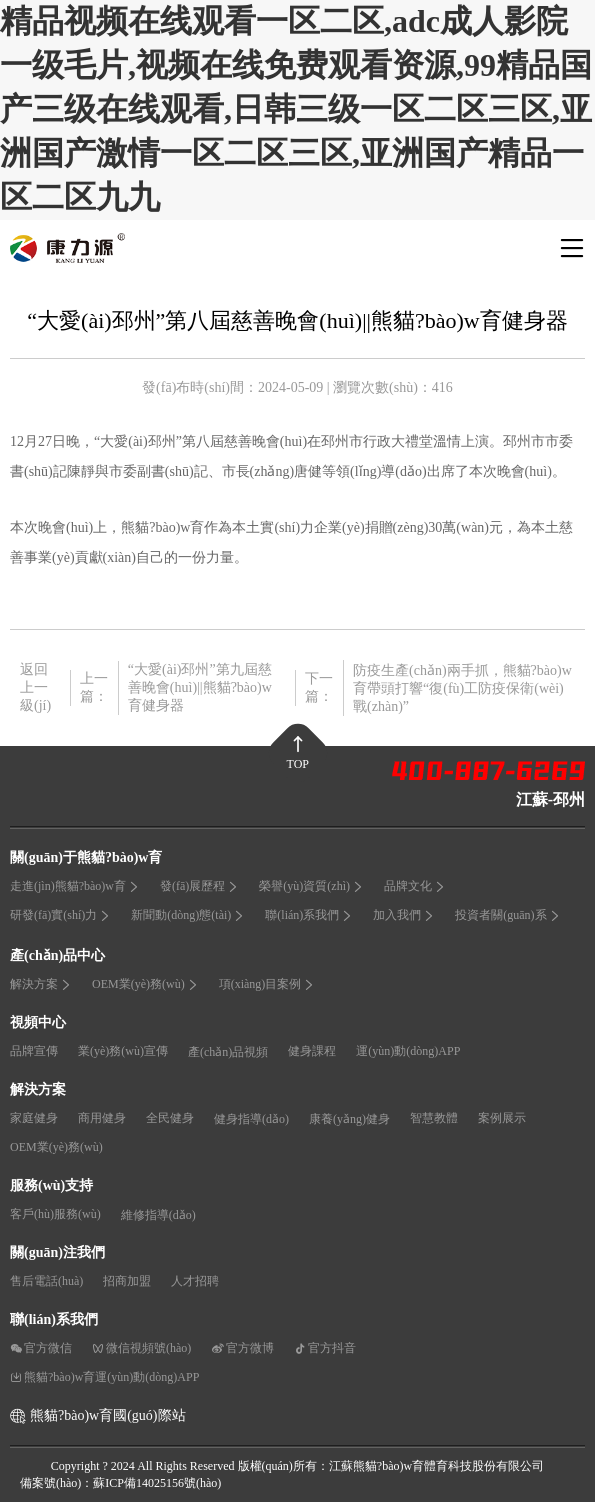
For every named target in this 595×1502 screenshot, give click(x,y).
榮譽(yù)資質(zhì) (311, 886)
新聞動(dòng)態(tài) (188, 915)
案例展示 (502, 1118)
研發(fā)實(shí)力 (60, 915)
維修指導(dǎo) (158, 1215)
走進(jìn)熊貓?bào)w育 (75, 886)
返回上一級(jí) (35, 687)
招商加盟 (127, 1281)
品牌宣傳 (34, 1051)
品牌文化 (415, 886)
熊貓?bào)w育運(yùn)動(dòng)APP (104, 1377)
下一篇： (319, 687)
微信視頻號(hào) (141, 1348)
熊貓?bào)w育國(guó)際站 (108, 1415)
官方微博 (242, 1348)
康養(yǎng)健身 (349, 1119)
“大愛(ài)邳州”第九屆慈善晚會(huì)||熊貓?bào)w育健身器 (200, 687)
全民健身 (170, 1118)
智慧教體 (434, 1118)
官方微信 (41, 1348)
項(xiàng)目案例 (267, 984)
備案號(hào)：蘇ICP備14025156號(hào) (120, 1483)
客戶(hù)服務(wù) (55, 1214)
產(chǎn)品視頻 (228, 1052)
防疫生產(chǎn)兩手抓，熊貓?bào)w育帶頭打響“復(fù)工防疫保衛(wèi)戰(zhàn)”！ (462, 688)
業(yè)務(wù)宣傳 (123, 1051)
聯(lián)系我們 (309, 915)
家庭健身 (34, 1118)
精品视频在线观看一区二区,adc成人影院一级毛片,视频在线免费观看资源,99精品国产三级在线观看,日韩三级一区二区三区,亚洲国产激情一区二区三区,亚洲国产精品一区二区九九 (296, 109)
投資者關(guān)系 (507, 915)
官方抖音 (325, 1348)
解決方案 (41, 984)
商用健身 (102, 1118)
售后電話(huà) (46, 1281)
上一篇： (94, 687)
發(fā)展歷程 (199, 886)
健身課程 (312, 1051)
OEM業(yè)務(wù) (145, 984)
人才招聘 (195, 1281)
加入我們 (404, 915)
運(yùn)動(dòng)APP (408, 1051)
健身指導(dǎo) (251, 1119)
